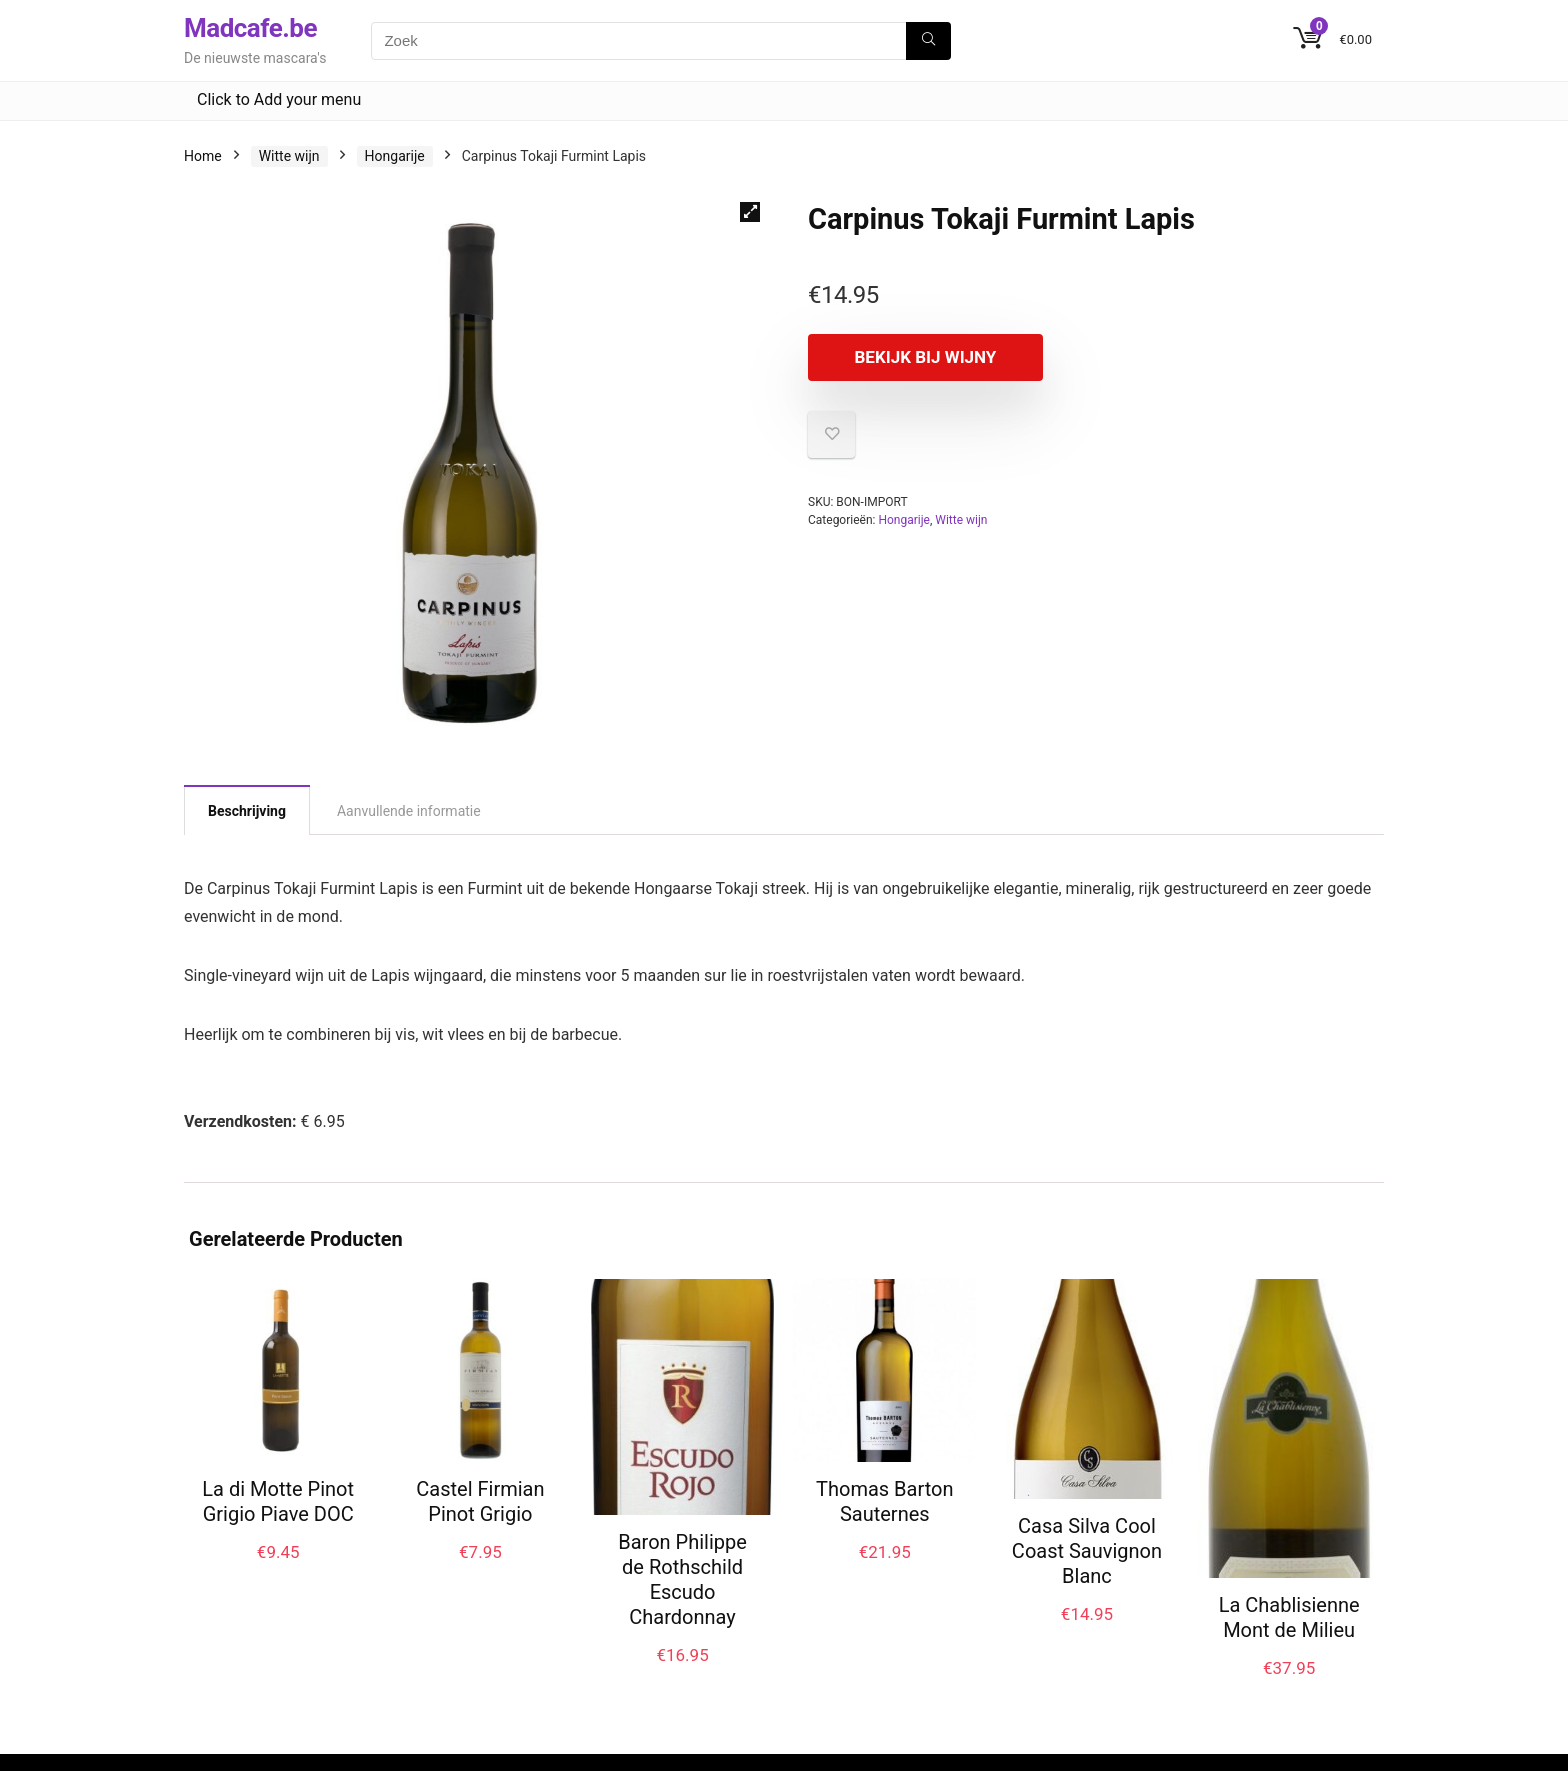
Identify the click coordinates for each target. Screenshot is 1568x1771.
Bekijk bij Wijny (923, 357)
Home (203, 156)
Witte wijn (289, 156)
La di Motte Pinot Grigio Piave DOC (278, 1501)
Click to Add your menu (279, 99)
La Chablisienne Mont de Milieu (1289, 1617)
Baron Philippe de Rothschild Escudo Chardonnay (682, 1579)
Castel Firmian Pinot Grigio (480, 1501)
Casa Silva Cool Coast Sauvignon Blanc (1087, 1551)
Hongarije (395, 156)
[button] (750, 212)
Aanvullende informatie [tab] (409, 811)
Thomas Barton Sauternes (884, 1501)
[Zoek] (928, 41)
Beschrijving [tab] (247, 811)
